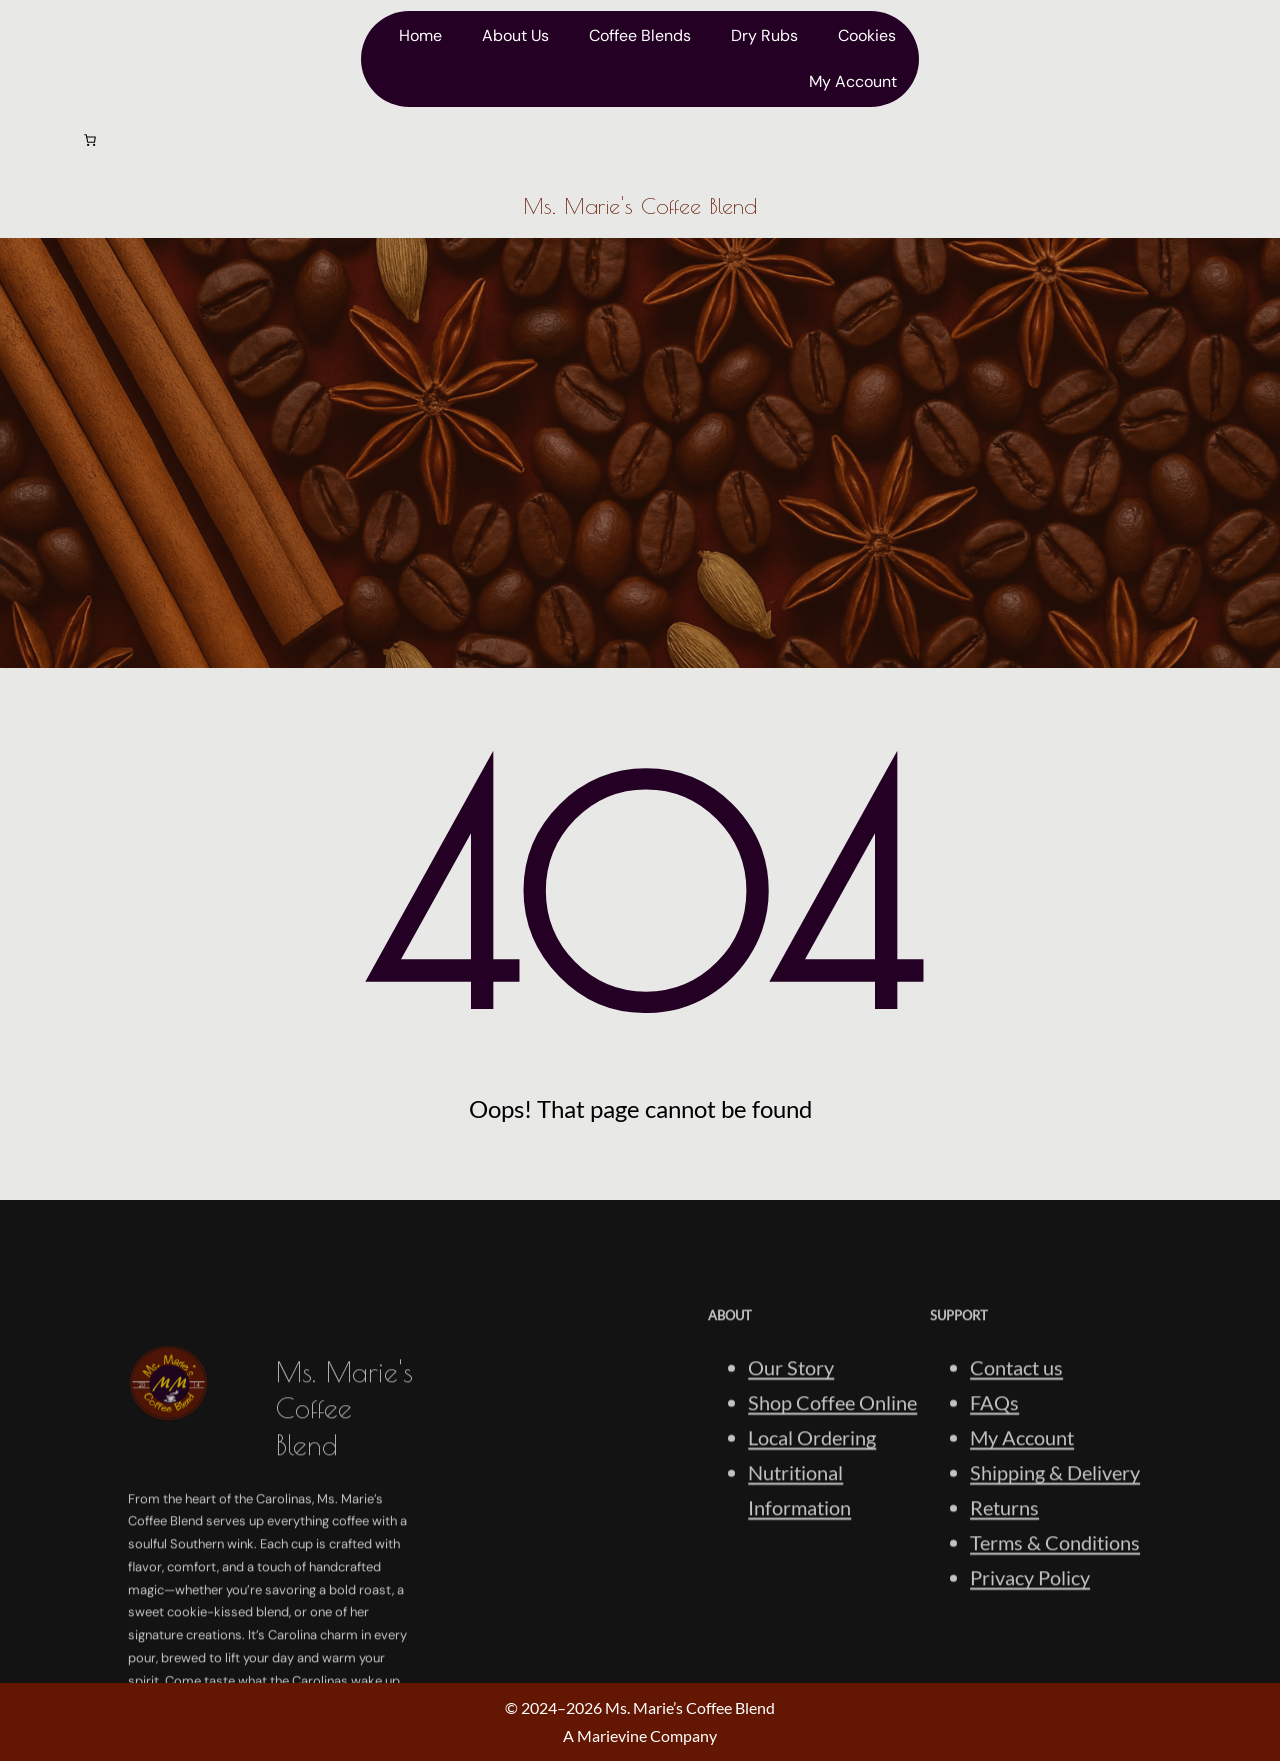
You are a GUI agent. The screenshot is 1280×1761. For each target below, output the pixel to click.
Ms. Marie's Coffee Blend (640, 206)
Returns (1004, 1617)
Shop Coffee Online (832, 1512)
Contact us (1016, 1477)
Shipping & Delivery (1055, 1582)
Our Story (791, 1477)
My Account (1022, 1547)
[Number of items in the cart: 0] (90, 140)
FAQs (994, 1512)
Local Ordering (812, 1547)
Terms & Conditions (1055, 1652)
